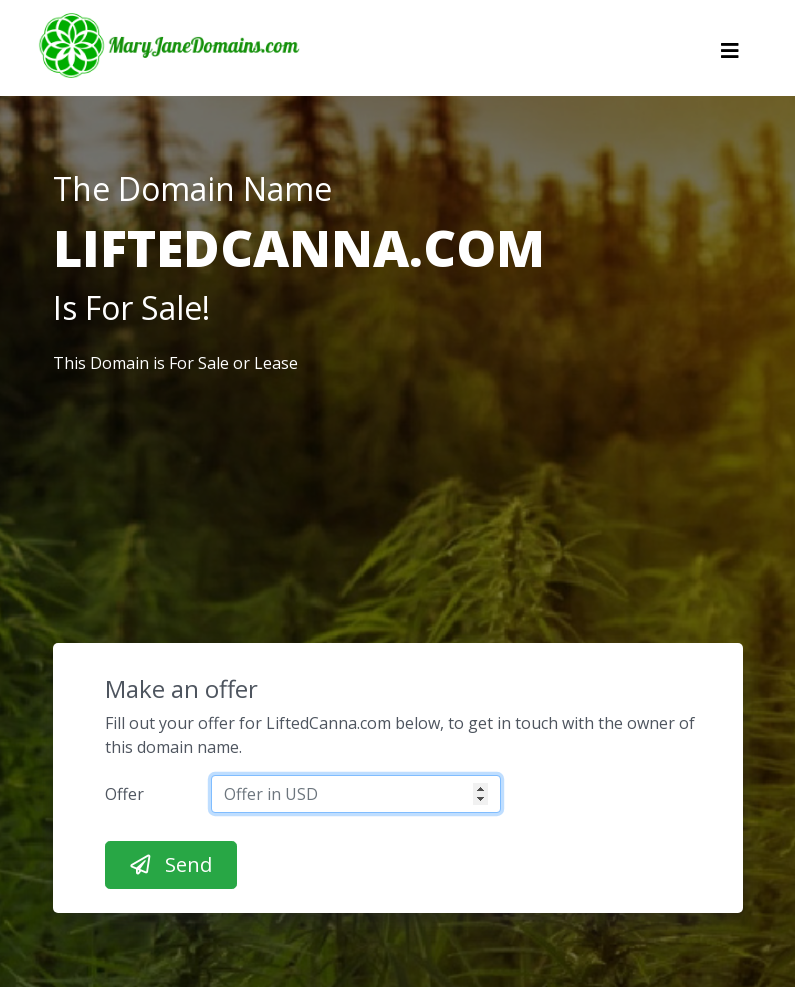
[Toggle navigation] (730, 56)
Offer (124, 794)
